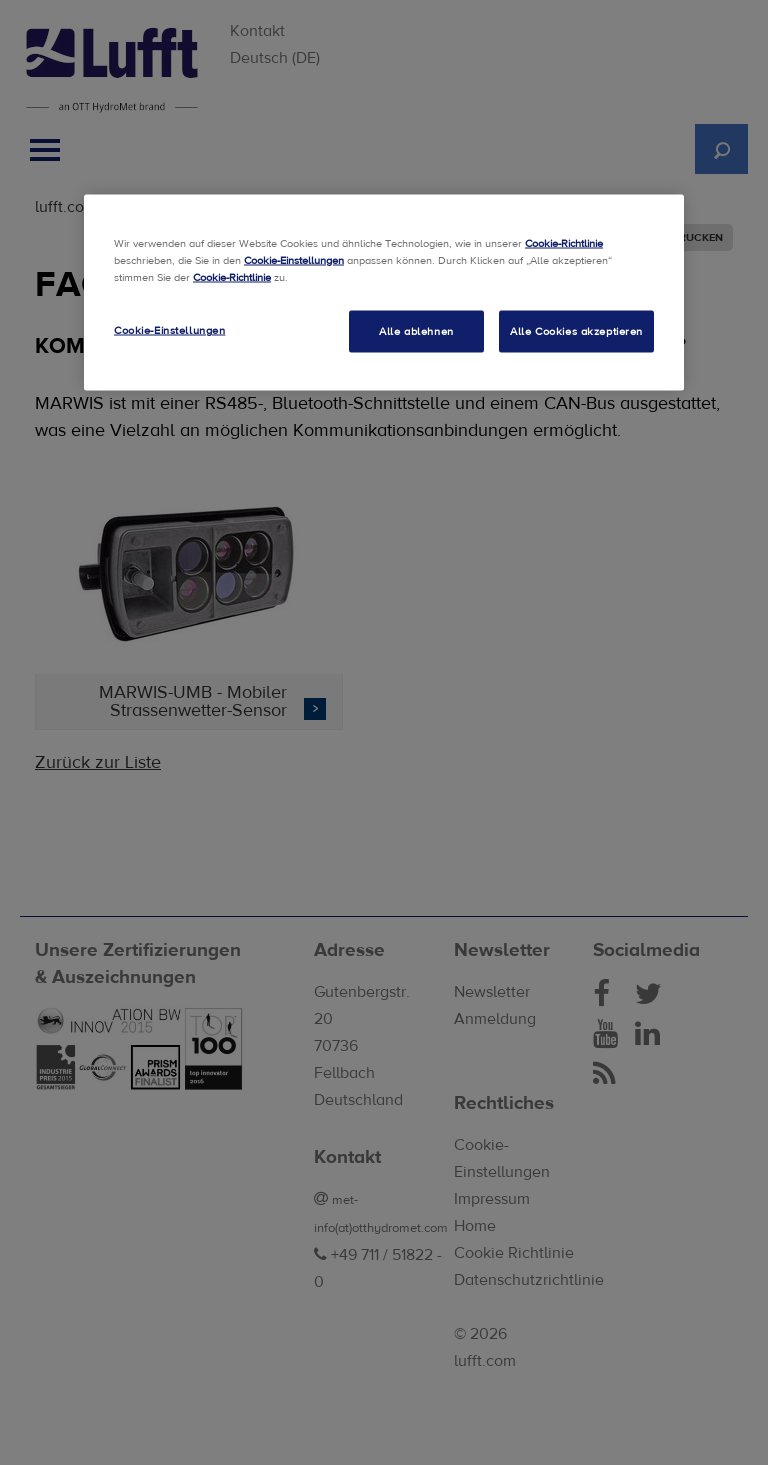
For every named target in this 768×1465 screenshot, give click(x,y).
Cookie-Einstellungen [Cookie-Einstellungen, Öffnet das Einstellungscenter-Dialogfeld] (169, 329)
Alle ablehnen (416, 330)
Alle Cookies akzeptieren (576, 330)
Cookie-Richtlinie (564, 242)
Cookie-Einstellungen (294, 259)
